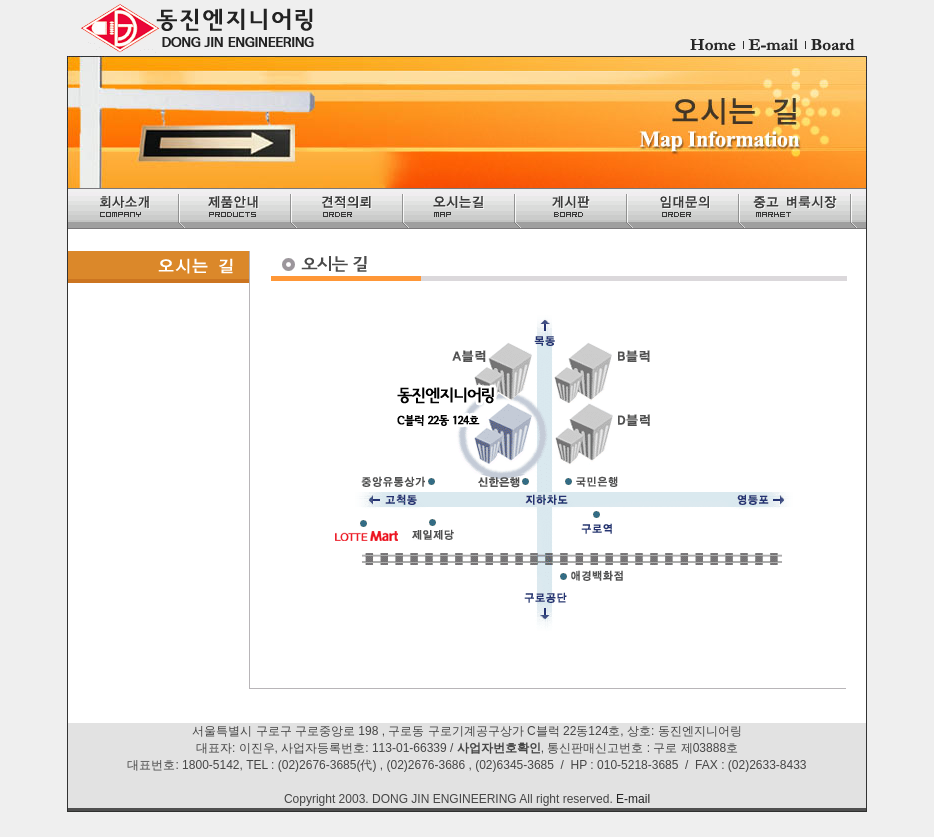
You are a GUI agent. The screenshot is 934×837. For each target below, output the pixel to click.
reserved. (588, 799)
